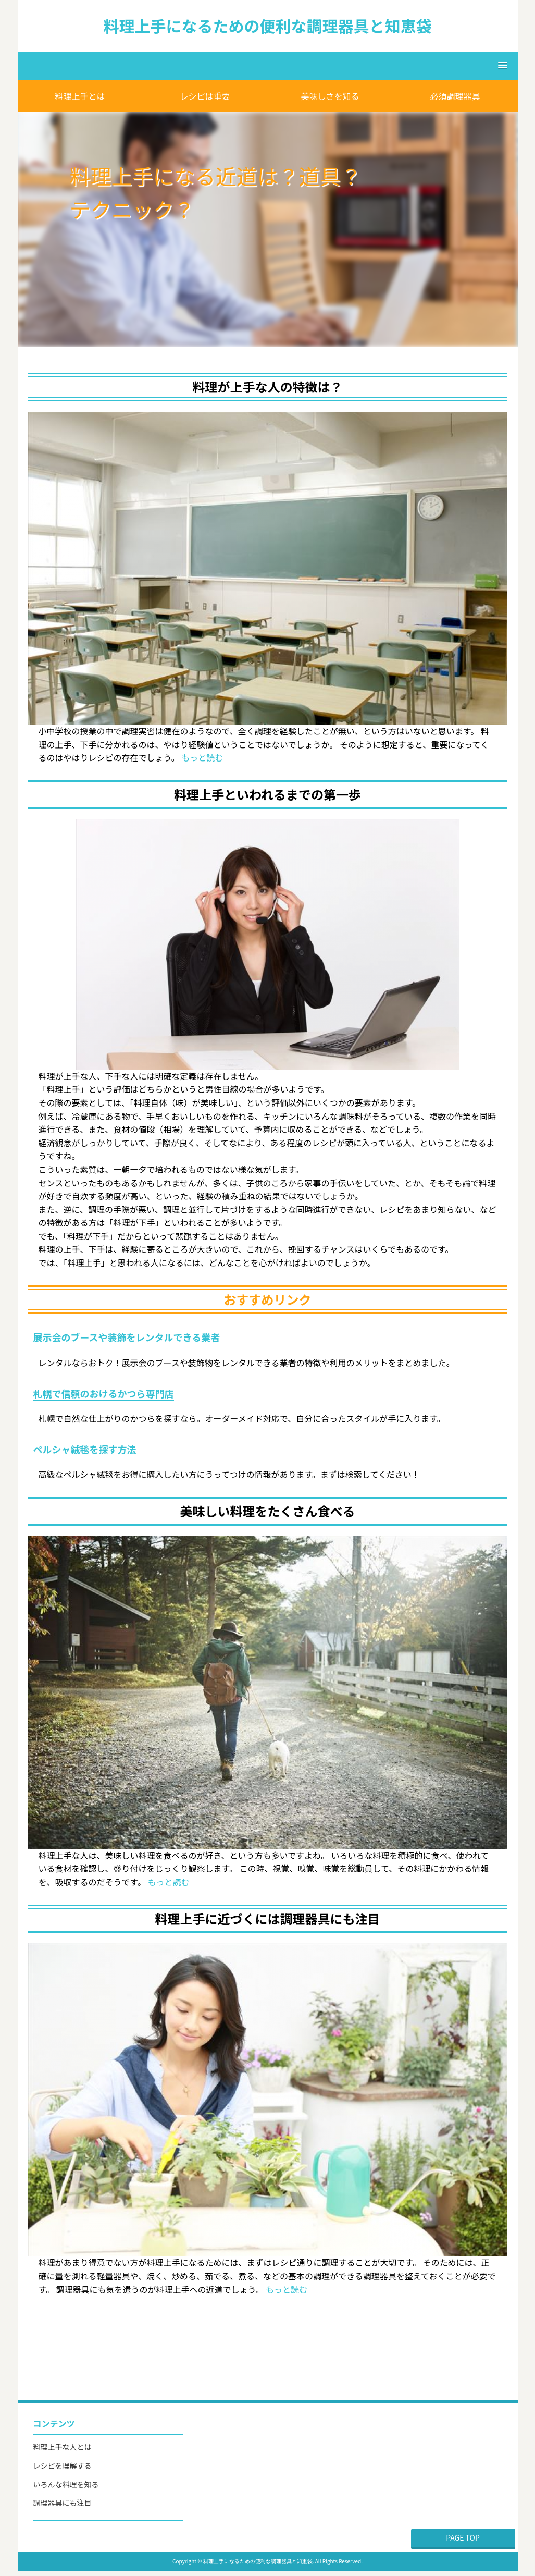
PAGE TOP (463, 2537)
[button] (268, 66)
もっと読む (202, 757)
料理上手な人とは (62, 2447)
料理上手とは (80, 96)
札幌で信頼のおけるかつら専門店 (103, 1393)
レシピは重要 (205, 96)
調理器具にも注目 (62, 2502)
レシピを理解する (62, 2465)
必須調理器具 (455, 96)
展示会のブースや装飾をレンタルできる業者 (126, 1337)
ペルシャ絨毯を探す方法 (84, 1449)
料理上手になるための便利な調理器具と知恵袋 (268, 25)
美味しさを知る (330, 96)
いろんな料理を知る (66, 2484)
